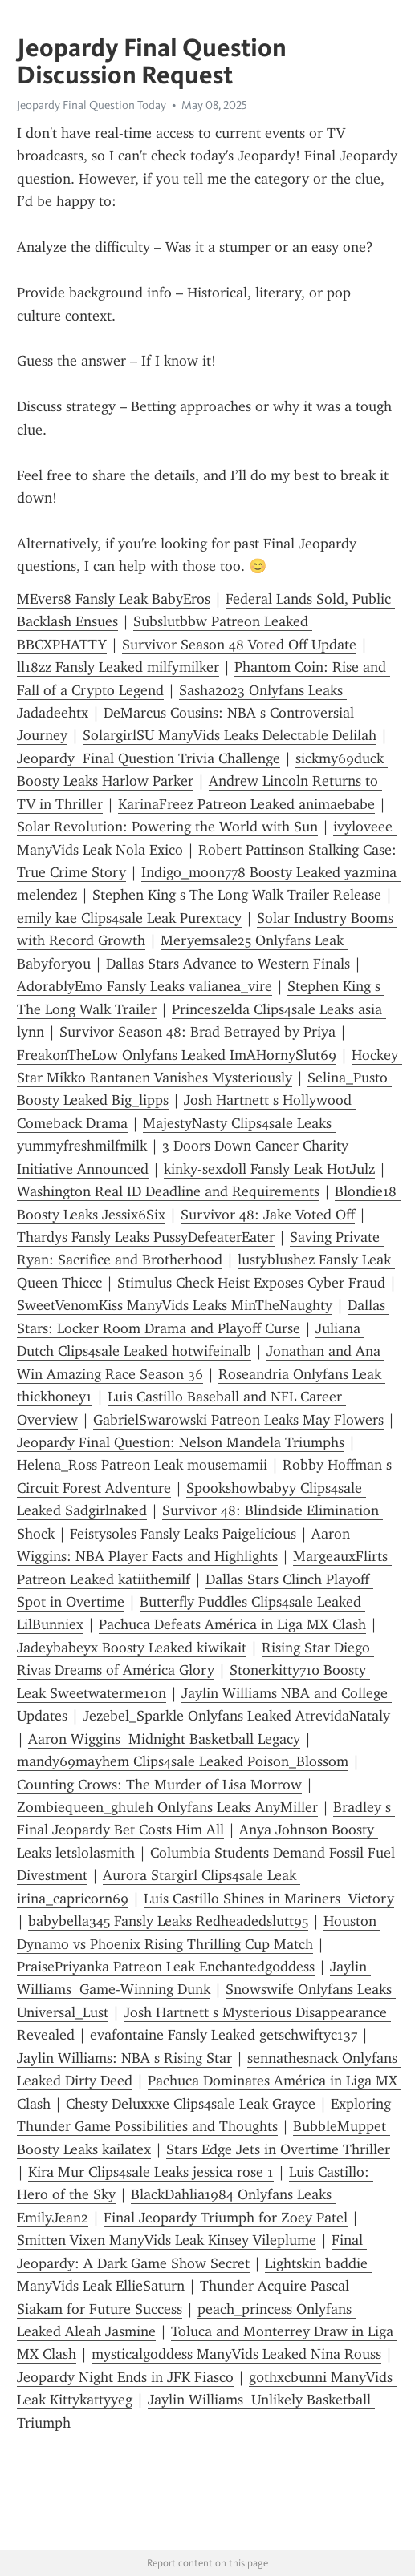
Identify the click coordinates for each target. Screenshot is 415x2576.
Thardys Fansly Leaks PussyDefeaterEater (146, 1237)
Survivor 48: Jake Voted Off (268, 1214)
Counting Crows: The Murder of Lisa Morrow (159, 1784)
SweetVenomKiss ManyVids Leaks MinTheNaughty (174, 1305)
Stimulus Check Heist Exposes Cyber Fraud (251, 1283)
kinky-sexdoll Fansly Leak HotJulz (269, 1169)
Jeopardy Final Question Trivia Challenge (148, 758)
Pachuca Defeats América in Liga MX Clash (232, 1624)
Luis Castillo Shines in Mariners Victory (269, 1898)
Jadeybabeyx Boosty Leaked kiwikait (131, 1647)
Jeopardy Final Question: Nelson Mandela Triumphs (180, 1442)
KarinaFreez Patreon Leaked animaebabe (246, 804)
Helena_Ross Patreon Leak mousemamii (142, 1465)
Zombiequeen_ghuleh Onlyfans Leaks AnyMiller (167, 1807)
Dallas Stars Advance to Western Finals (228, 964)
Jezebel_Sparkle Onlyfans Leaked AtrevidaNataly (236, 1716)
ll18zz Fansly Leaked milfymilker (118, 667)
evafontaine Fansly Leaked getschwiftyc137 (223, 2035)
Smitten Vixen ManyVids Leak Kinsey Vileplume (166, 2240)
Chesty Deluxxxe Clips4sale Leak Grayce (190, 2104)
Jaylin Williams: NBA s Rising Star (124, 2058)
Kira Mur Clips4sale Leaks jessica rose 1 (151, 2172)
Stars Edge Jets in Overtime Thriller (278, 2149)
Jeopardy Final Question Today (91, 105)
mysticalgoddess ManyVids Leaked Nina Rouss (236, 2354)
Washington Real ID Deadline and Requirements (168, 1191)
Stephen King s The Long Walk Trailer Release (236, 895)
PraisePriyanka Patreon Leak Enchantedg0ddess (166, 1966)
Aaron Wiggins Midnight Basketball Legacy (164, 1739)
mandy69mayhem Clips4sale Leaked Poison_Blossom (182, 1761)
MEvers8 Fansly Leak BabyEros (113, 599)
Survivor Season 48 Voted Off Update (239, 644)
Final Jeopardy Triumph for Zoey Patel (226, 2217)
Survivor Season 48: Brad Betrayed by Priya (197, 1032)
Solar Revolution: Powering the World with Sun (167, 826)
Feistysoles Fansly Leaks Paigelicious (183, 1534)
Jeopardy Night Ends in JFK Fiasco (125, 2377)
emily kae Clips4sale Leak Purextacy (129, 918)
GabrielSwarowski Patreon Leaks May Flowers (238, 1420)
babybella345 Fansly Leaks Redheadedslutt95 (168, 1921)
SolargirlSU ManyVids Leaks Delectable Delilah (229, 735)
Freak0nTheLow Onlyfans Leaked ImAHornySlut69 (176, 1055)
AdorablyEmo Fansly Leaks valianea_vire (144, 986)
